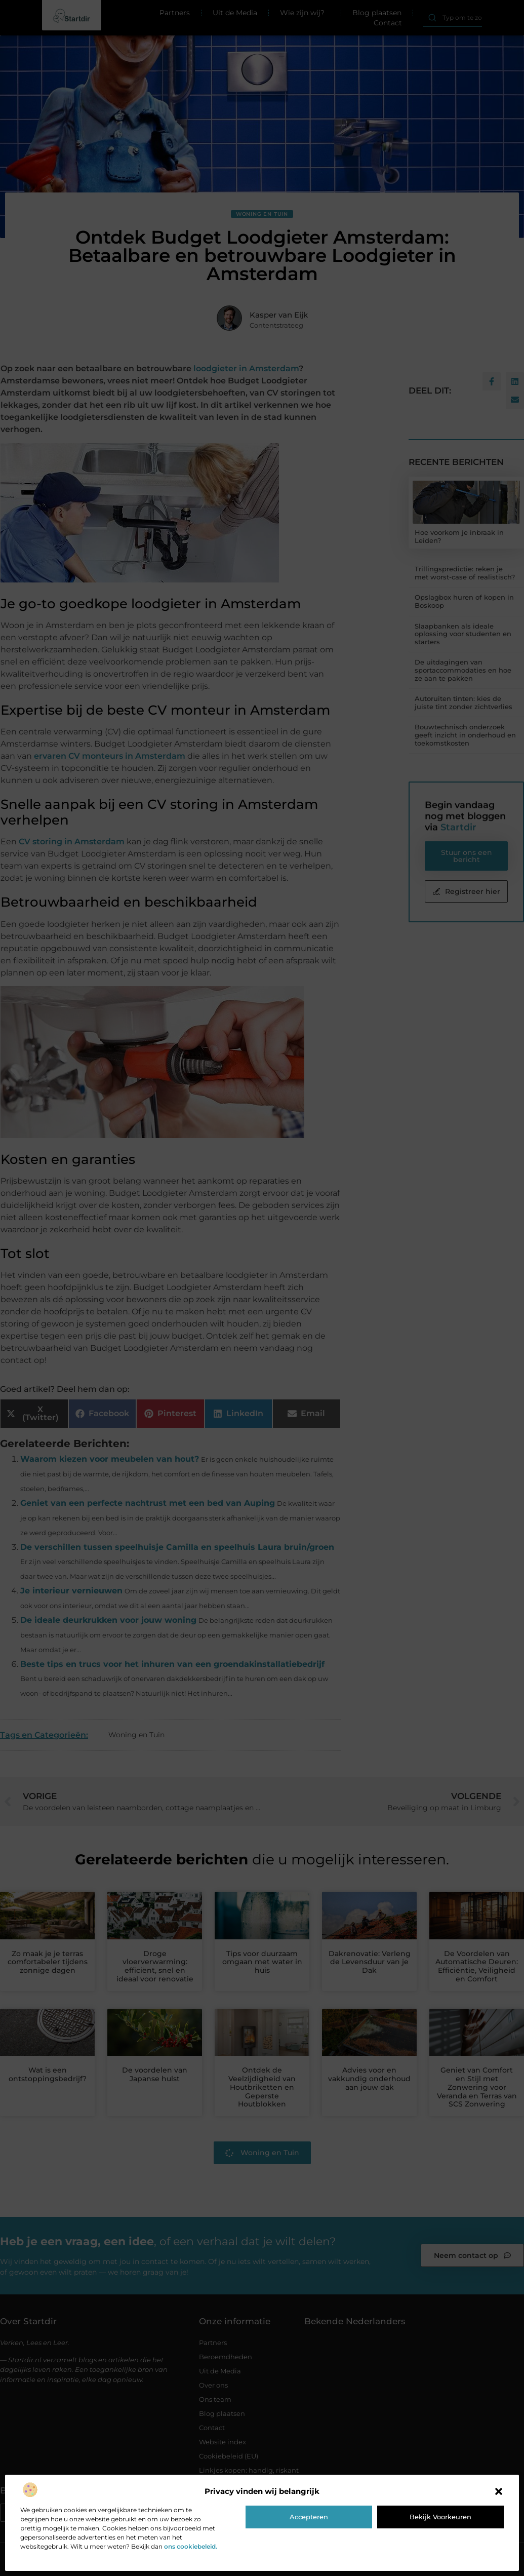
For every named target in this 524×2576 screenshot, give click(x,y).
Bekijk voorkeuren (440, 2517)
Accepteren (309, 2517)
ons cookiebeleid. (190, 2546)
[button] (499, 2491)
